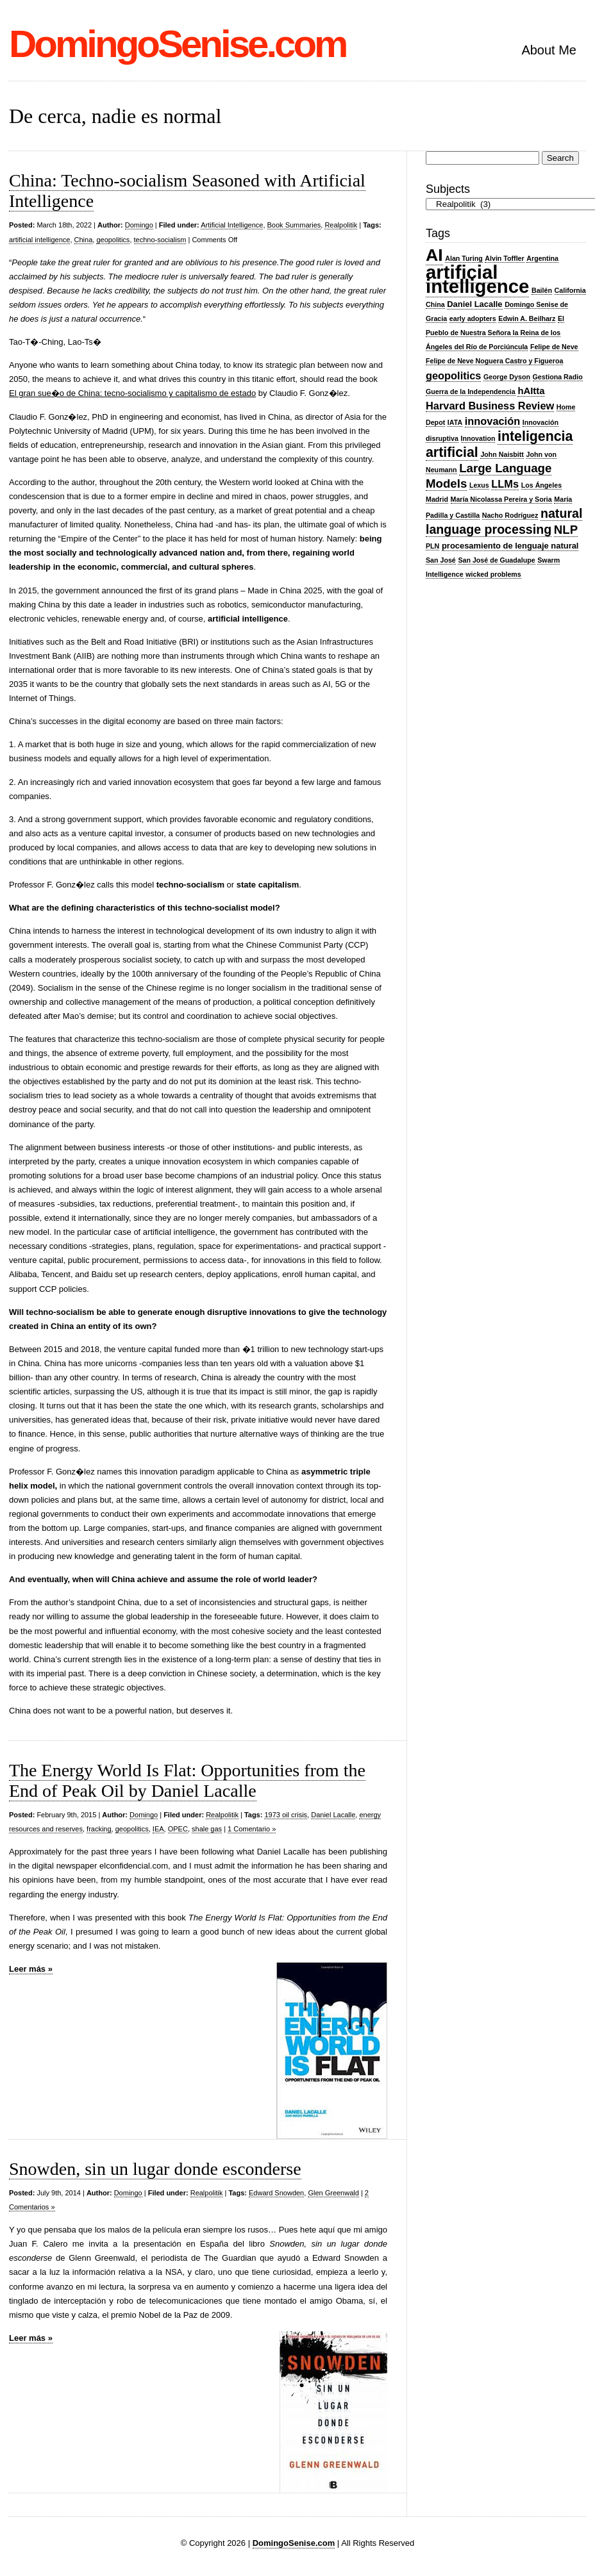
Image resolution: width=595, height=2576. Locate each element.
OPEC (178, 1829)
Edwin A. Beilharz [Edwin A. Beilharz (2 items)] (526, 318)
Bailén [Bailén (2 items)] (542, 290)
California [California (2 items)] (570, 290)
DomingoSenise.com (177, 43)
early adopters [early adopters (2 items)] (472, 318)
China (83, 240)
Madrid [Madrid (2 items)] (437, 499)
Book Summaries (294, 225)
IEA (158, 1829)
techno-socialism (160, 240)
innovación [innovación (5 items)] (492, 421)
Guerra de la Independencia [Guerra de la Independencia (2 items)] (470, 391)
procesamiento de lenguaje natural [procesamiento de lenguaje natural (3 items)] (510, 545)
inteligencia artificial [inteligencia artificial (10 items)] (499, 444)
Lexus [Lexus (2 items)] (479, 485)
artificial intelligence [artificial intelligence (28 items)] (477, 279)
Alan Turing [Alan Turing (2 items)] (463, 258)
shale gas (207, 1829)
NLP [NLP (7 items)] (566, 529)
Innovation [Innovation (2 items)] (478, 438)
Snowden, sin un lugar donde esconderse (155, 2169)
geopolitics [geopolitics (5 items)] (453, 375)
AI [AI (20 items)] (434, 255)
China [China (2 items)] (435, 304)
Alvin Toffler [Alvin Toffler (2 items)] (504, 258)
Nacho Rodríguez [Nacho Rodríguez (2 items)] (510, 515)
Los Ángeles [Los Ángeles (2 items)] (541, 485)
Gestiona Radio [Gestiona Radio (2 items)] (558, 377)
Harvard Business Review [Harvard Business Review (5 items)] (490, 405)
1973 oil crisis (285, 1815)
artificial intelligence (39, 240)
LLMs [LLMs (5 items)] (505, 484)
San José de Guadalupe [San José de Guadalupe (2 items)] (496, 560)
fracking (99, 1829)
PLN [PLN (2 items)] (432, 546)
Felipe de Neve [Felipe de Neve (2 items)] (554, 347)
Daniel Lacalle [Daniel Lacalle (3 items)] (474, 304)
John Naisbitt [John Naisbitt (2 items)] (502, 454)
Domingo (139, 225)
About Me (548, 50)
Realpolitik (340, 225)
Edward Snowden (276, 2193)
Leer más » (31, 1969)
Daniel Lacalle (333, 1815)
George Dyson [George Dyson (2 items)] (506, 377)
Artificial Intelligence (232, 225)
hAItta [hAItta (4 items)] (530, 391)
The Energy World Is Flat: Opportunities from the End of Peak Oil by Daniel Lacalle (187, 1780)
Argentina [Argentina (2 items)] (542, 258)
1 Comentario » (252, 1829)
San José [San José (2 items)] (441, 560)
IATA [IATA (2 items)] (455, 422)
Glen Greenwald (333, 2193)
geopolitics (113, 240)
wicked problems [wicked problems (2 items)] (493, 574)
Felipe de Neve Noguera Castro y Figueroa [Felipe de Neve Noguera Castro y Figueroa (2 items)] (494, 361)
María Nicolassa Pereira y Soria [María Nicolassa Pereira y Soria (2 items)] (501, 499)
